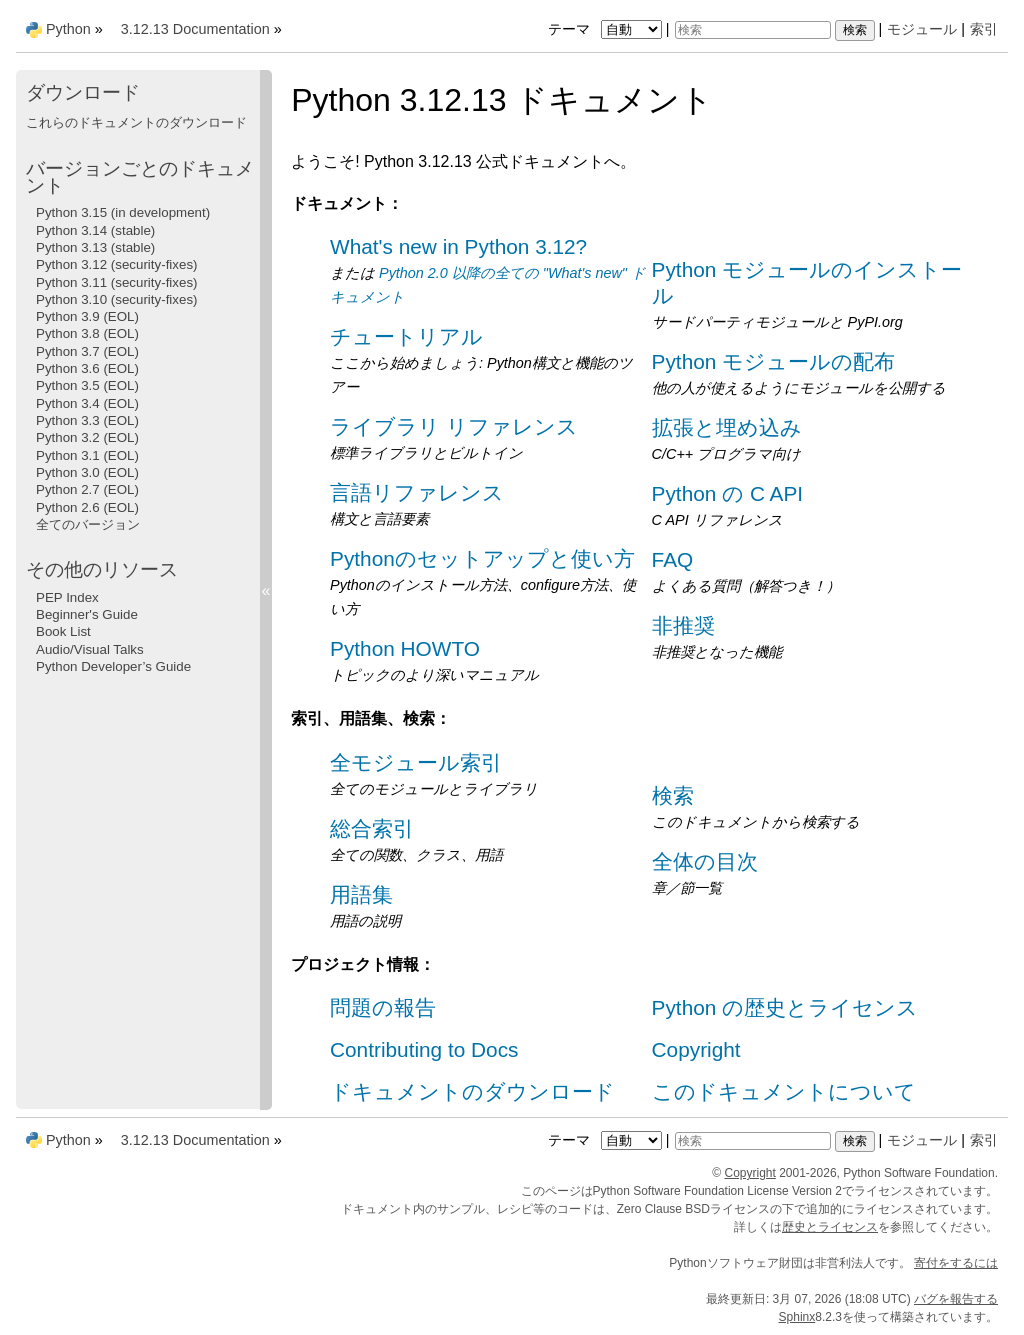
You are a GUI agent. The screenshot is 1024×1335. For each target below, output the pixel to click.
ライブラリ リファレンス (454, 426)
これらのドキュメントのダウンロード (136, 122)
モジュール (922, 29)
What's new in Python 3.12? (458, 246)
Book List (63, 631)
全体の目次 (705, 861)
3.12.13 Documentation (195, 29)
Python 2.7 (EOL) (87, 489)
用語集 (361, 894)
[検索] (753, 30)
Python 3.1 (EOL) (87, 455)
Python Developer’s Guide (113, 666)
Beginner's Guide (87, 614)
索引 (984, 29)
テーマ (607, 29)
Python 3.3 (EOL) (87, 420)
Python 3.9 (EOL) (87, 316)
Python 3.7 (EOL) (87, 351)
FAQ (673, 559)
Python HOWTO (405, 648)
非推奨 (683, 625)
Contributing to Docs (424, 1049)
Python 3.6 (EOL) (87, 368)
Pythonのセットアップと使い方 (482, 558)
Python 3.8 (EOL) (87, 333)
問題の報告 (383, 1007)
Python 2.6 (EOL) (87, 507)
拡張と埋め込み (727, 427)
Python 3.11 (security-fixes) (116, 282)
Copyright (696, 1049)
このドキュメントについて (784, 1091)
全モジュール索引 (416, 762)
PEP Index (67, 597)
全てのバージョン (88, 524)
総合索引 (372, 828)
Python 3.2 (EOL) (87, 437)
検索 (673, 795)
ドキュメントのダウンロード (472, 1091)
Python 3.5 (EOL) (87, 385)
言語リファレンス (417, 492)
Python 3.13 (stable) (95, 247)
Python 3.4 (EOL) (87, 403)
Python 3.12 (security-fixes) (116, 264)
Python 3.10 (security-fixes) (116, 299)
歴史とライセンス (830, 1227)
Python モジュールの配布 (774, 361)
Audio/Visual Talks (90, 649)
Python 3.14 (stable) (95, 230)
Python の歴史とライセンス (785, 1007)
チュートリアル (406, 336)
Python (68, 29)
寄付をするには (956, 1263)
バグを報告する (956, 1299)
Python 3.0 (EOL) (87, 472)
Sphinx (797, 1317)
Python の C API (727, 493)
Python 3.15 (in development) (123, 212)
